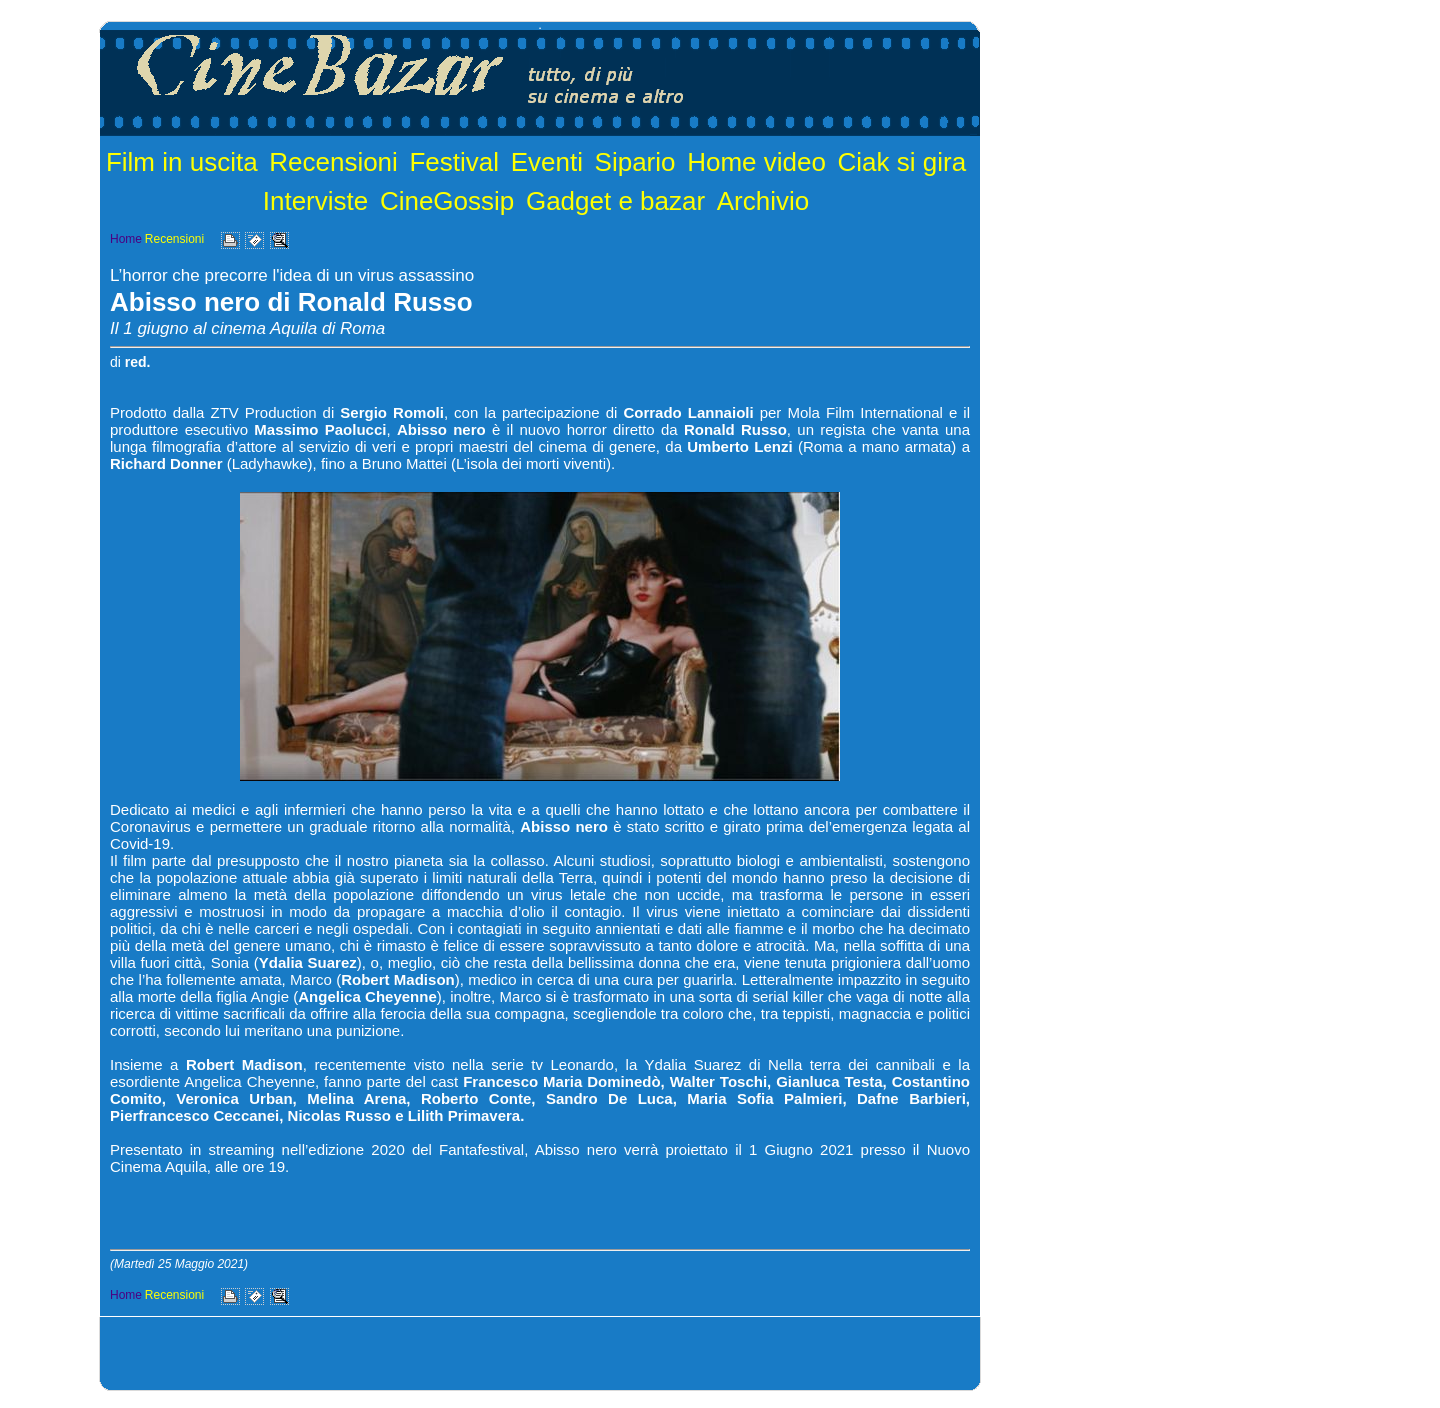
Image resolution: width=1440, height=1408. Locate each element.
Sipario (635, 162)
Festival (454, 162)
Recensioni (333, 162)
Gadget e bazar (615, 201)
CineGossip (447, 201)
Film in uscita (182, 162)
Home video (756, 162)
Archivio (763, 201)
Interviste (316, 201)
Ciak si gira (902, 162)
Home (126, 239)
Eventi (547, 162)
